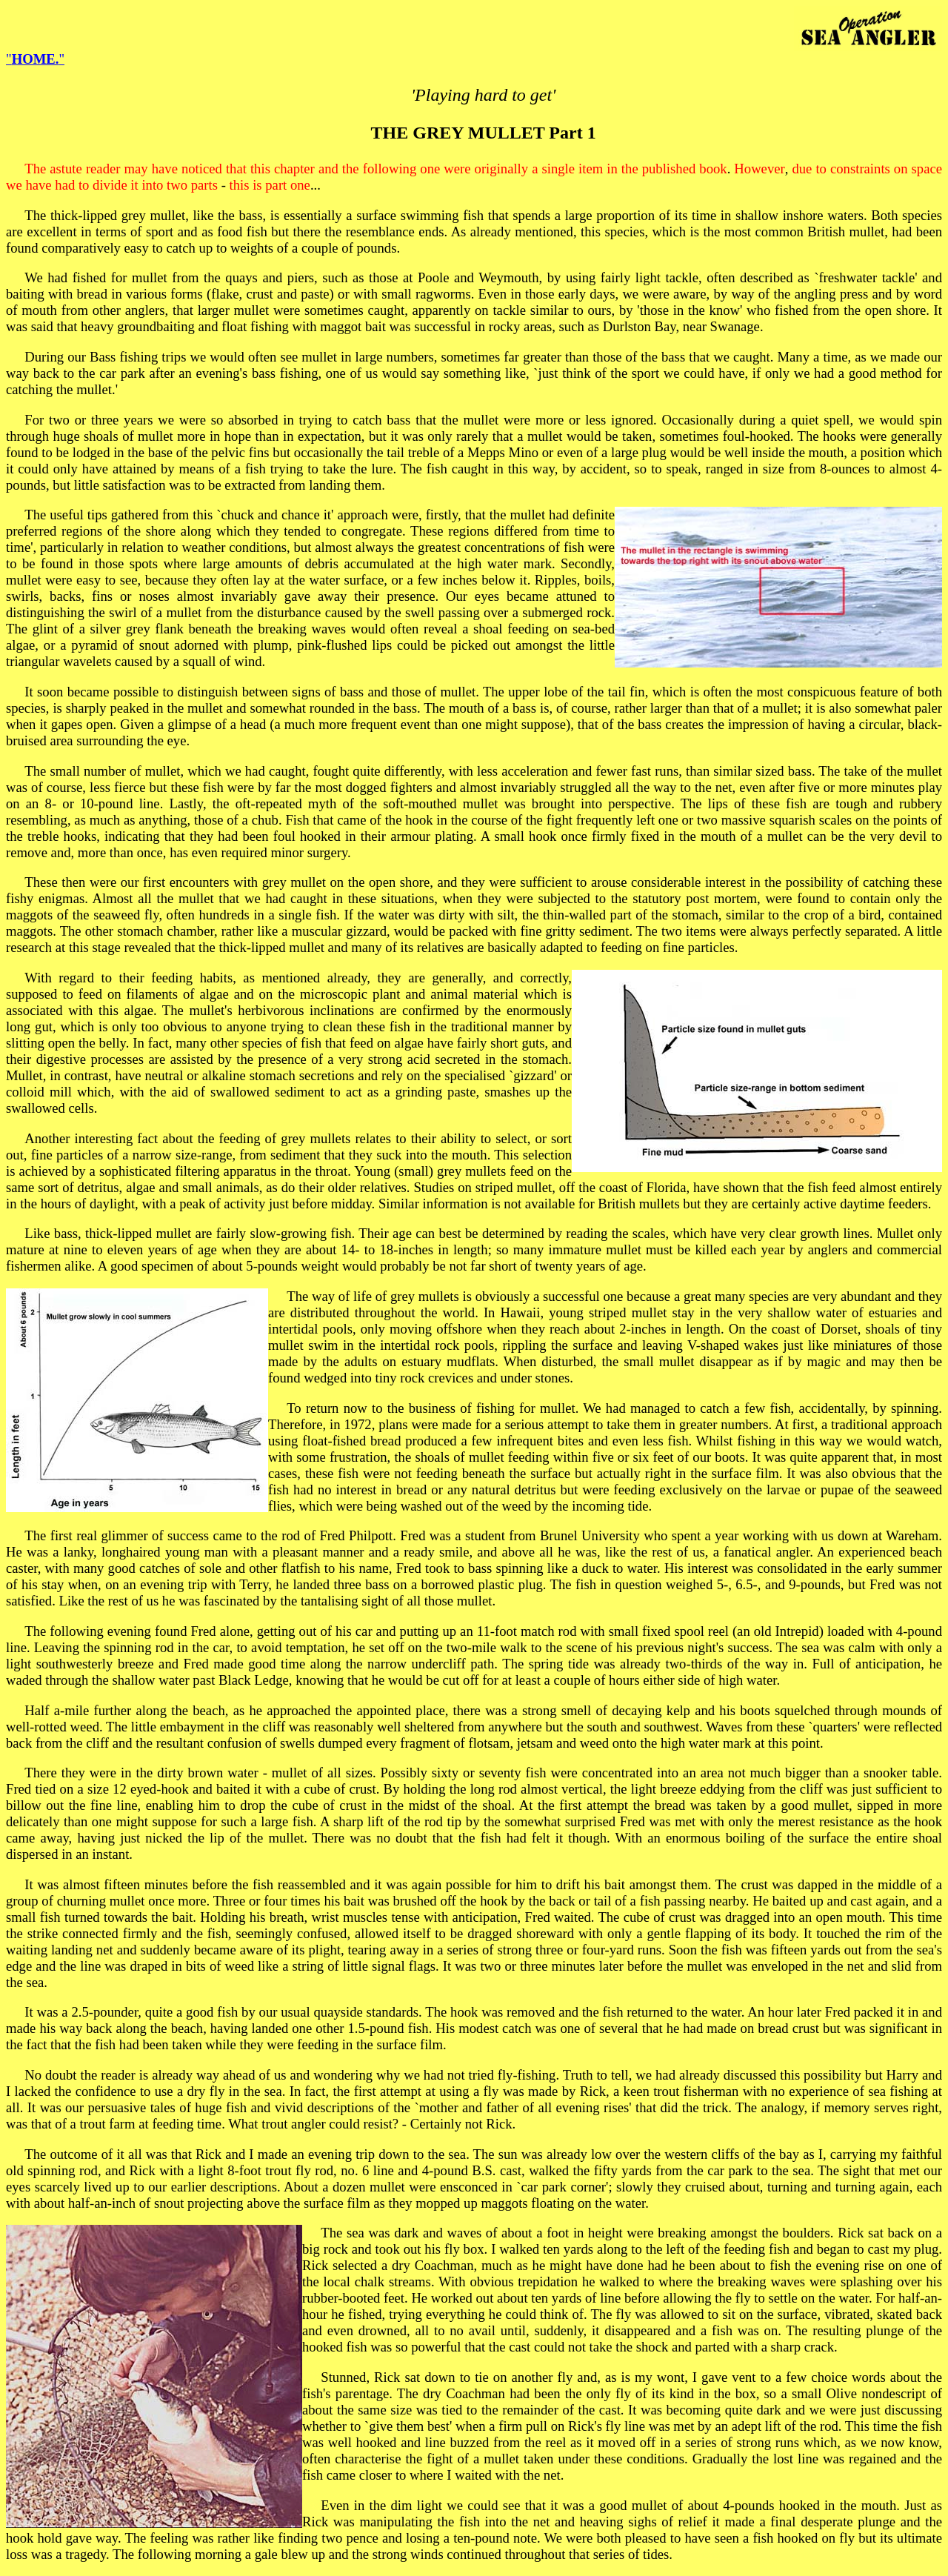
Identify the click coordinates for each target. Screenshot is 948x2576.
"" (35, 59)
